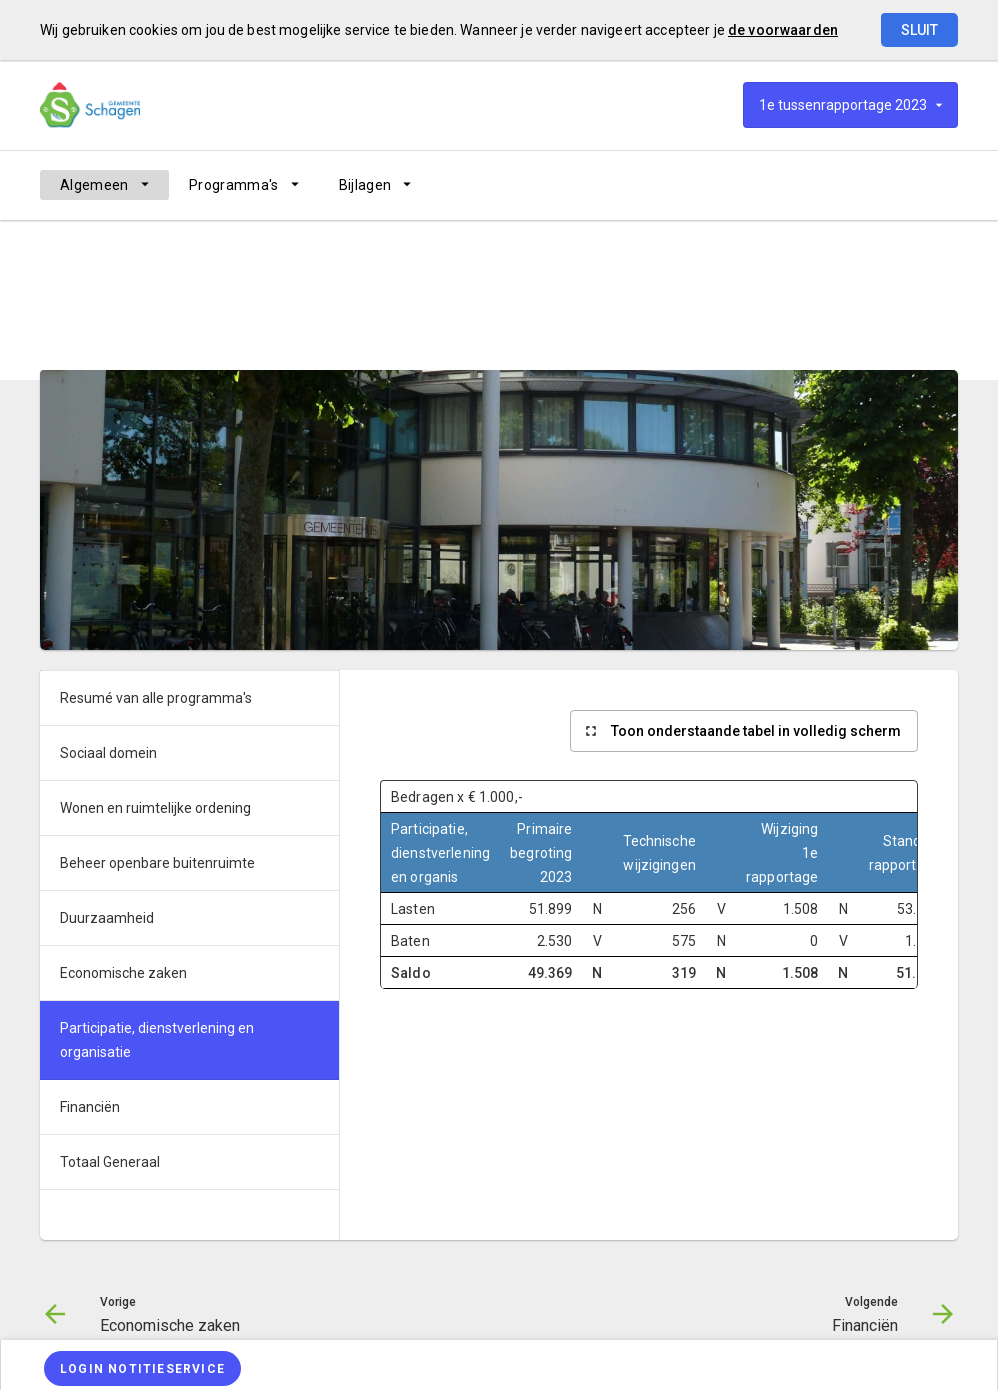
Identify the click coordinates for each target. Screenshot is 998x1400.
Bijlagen (365, 185)
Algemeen (94, 185)
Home (57, 323)
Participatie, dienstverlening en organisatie (493, 323)
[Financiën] (890, 185)
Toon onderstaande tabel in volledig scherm (756, 731)
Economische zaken (123, 973)
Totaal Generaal (110, 1162)
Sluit (919, 30)
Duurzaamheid (107, 918)
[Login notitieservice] (142, 1368)
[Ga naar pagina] (838, 185)
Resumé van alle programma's (261, 323)
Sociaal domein (108, 753)
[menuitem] (104, 185)
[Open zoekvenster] (935, 185)
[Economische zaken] (785, 185)
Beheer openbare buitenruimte (157, 863)
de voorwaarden (783, 30)
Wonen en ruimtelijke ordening (155, 808)
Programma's (234, 185)
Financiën (90, 1107)
